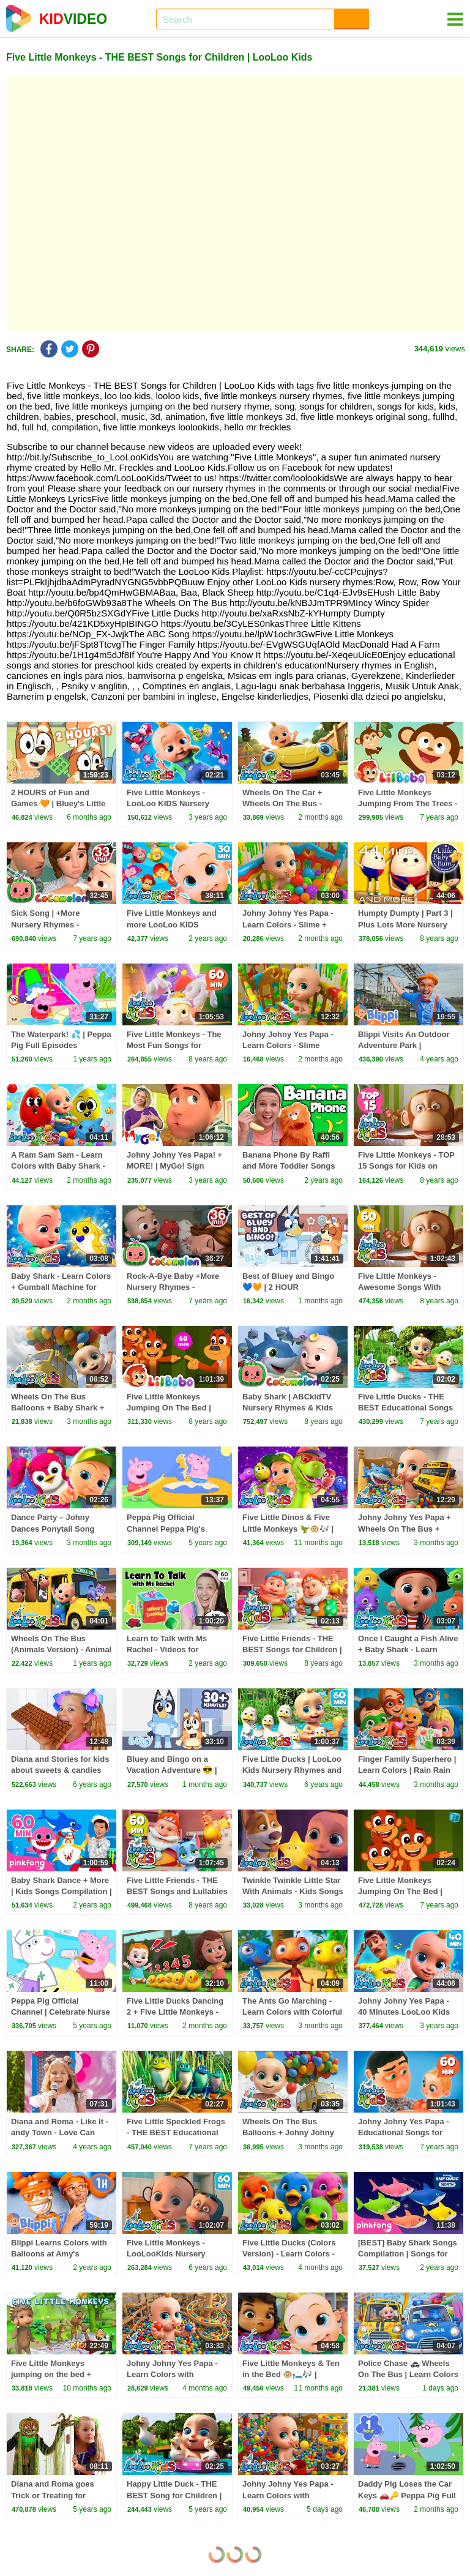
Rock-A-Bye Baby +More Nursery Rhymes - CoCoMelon (173, 1287)
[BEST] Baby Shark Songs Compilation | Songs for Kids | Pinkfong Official (407, 2253)
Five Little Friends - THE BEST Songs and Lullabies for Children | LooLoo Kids (177, 1891)
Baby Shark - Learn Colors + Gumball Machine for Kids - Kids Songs (61, 1287)
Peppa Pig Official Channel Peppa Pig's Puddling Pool (166, 1528)
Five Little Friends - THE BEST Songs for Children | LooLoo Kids (292, 1649)
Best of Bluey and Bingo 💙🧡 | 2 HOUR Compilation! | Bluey (288, 1287)
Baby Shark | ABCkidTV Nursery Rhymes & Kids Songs (287, 1407)
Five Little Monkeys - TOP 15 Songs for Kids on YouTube (406, 1165)
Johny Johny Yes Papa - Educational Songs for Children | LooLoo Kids (403, 2132)
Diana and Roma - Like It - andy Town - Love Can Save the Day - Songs (59, 2132)
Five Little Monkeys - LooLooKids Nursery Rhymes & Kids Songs (169, 2253)
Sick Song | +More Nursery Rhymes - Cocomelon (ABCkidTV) (56, 924)
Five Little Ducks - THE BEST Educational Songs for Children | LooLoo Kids (408, 1407)
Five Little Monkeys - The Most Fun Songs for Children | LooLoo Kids (174, 1045)
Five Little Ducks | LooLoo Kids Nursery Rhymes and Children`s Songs (291, 1770)
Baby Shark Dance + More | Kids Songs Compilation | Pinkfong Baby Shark (61, 1891)
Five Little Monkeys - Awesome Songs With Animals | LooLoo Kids (401, 1287)
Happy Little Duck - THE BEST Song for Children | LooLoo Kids (174, 2494)
